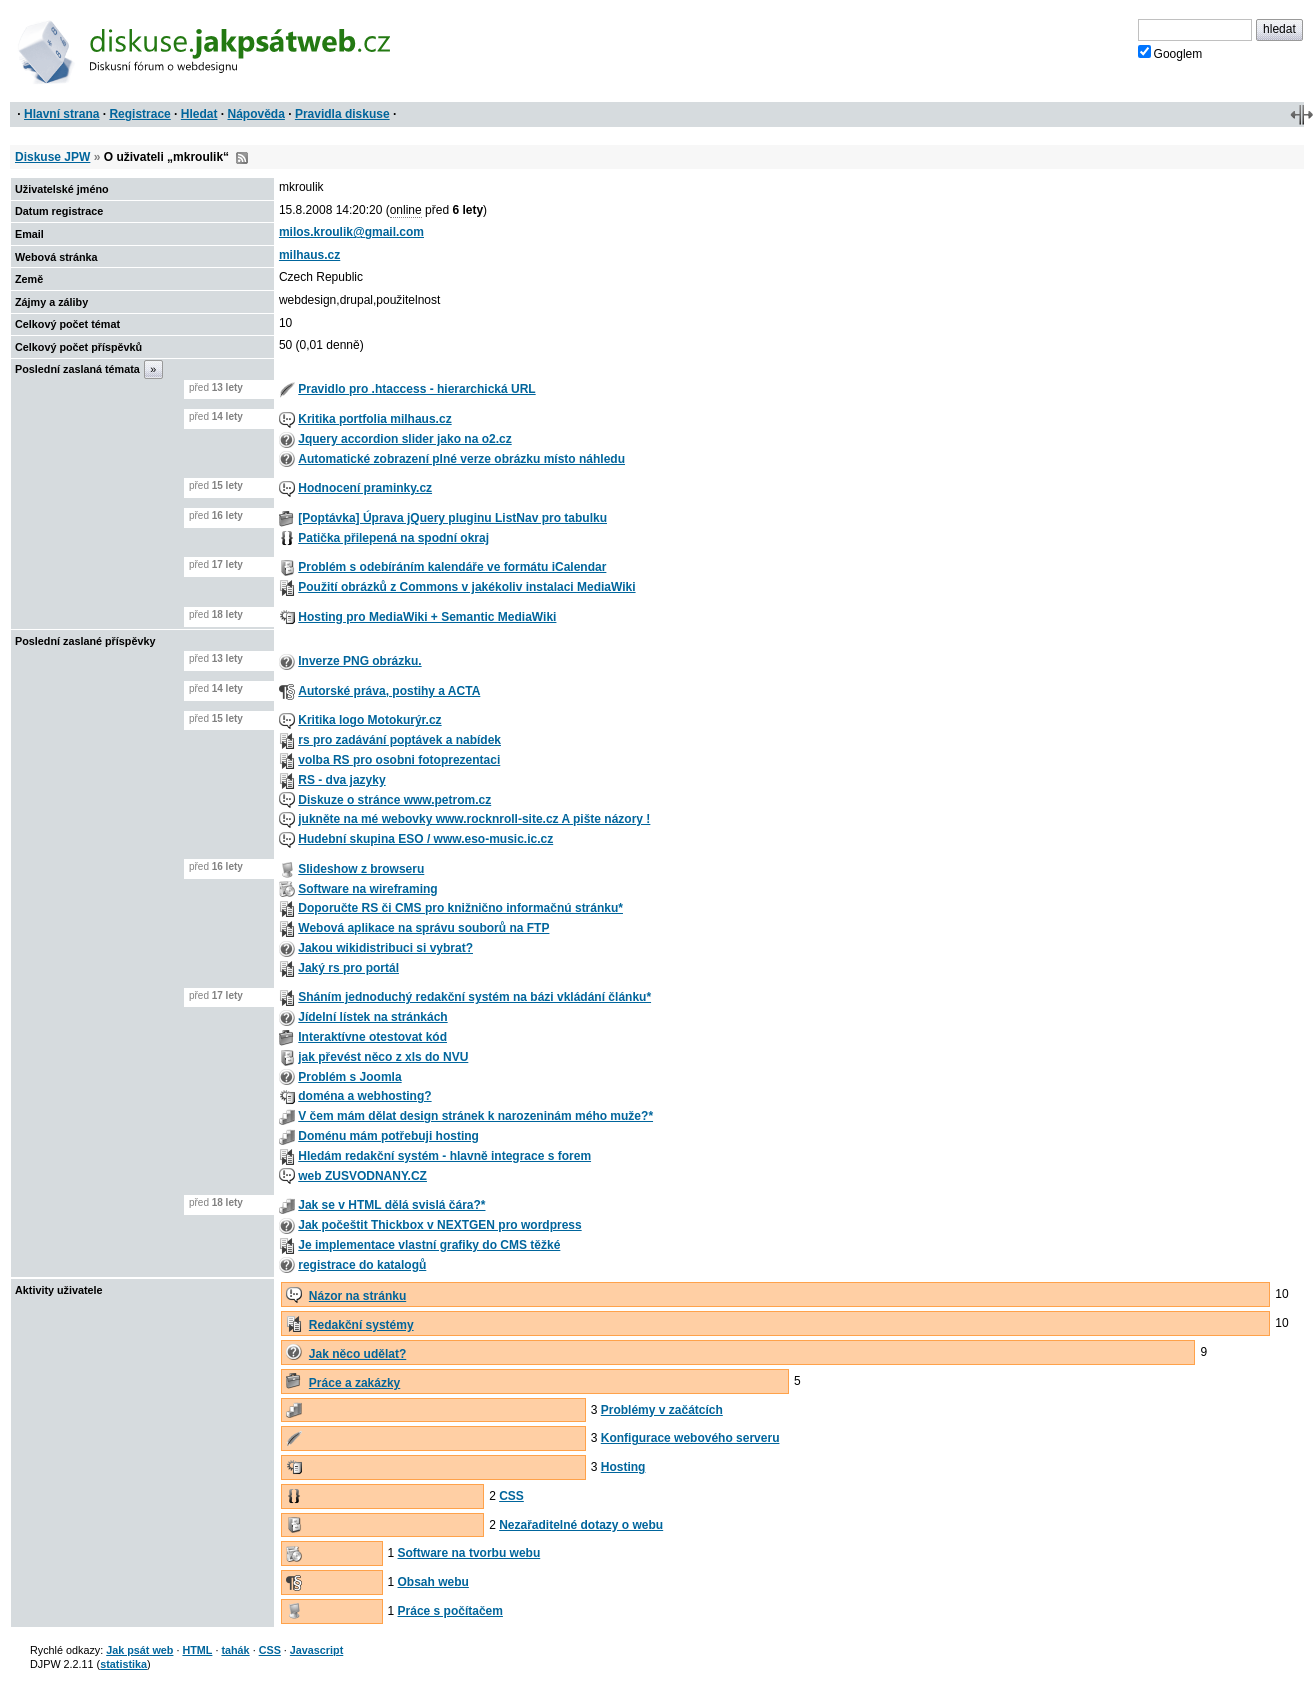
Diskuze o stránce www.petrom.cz (394, 800)
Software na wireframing (367, 889)
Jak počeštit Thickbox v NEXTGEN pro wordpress (439, 1225)
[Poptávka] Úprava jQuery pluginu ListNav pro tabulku (452, 518)
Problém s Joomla (349, 1077)
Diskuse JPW (52, 157)
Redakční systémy (361, 1325)
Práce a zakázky (354, 1383)
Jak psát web (139, 1650)
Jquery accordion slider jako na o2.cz (404, 439)
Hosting (623, 1467)
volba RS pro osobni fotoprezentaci (399, 760)
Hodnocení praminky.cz (365, 488)
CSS (511, 1496)
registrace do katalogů (362, 1265)
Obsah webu (433, 1582)
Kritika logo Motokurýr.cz (369, 720)
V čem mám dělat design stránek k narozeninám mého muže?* (475, 1116)
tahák (235, 1650)
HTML (197, 1650)
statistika (123, 1664)
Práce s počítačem (450, 1611)
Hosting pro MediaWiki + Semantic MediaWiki (427, 617)
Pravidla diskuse (342, 114)
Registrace (139, 114)
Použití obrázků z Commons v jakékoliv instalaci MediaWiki (466, 587)
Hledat (199, 114)
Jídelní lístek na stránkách (372, 1017)
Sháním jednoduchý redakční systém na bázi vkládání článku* (474, 997)
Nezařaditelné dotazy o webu (581, 1525)
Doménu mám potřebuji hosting (388, 1136)
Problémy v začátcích (662, 1410)
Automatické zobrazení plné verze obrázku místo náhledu (461, 459)
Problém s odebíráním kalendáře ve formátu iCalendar (452, 567)
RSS (242, 158)
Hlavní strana (61, 114)
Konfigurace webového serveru (690, 1438)
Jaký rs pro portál (348, 968)
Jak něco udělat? (357, 1354)
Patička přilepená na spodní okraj (393, 538)
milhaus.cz (309, 255)
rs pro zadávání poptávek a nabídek (399, 740)
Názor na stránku (357, 1296)
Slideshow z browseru (361, 869)
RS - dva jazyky (341, 780)
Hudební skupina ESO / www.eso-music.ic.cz (425, 839)
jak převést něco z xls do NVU (383, 1057)
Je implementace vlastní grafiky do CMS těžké (429, 1245)
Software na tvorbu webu (469, 1553)
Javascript (316, 1650)
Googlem (1170, 53)
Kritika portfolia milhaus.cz (374, 419)
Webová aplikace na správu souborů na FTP (423, 928)
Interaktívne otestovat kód (372, 1037)
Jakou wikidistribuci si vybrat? (385, 948)
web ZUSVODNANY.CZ (362, 1176)
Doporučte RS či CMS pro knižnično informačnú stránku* (460, 908)
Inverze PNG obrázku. (359, 661)
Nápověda (256, 114)
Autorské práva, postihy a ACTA (389, 691)
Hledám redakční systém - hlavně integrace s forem (444, 1156)
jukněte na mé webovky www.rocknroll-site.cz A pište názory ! (474, 819)
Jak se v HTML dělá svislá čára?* (391, 1205)
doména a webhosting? (364, 1096)
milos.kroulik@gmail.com (351, 232)
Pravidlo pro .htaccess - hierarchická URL (416, 389)
